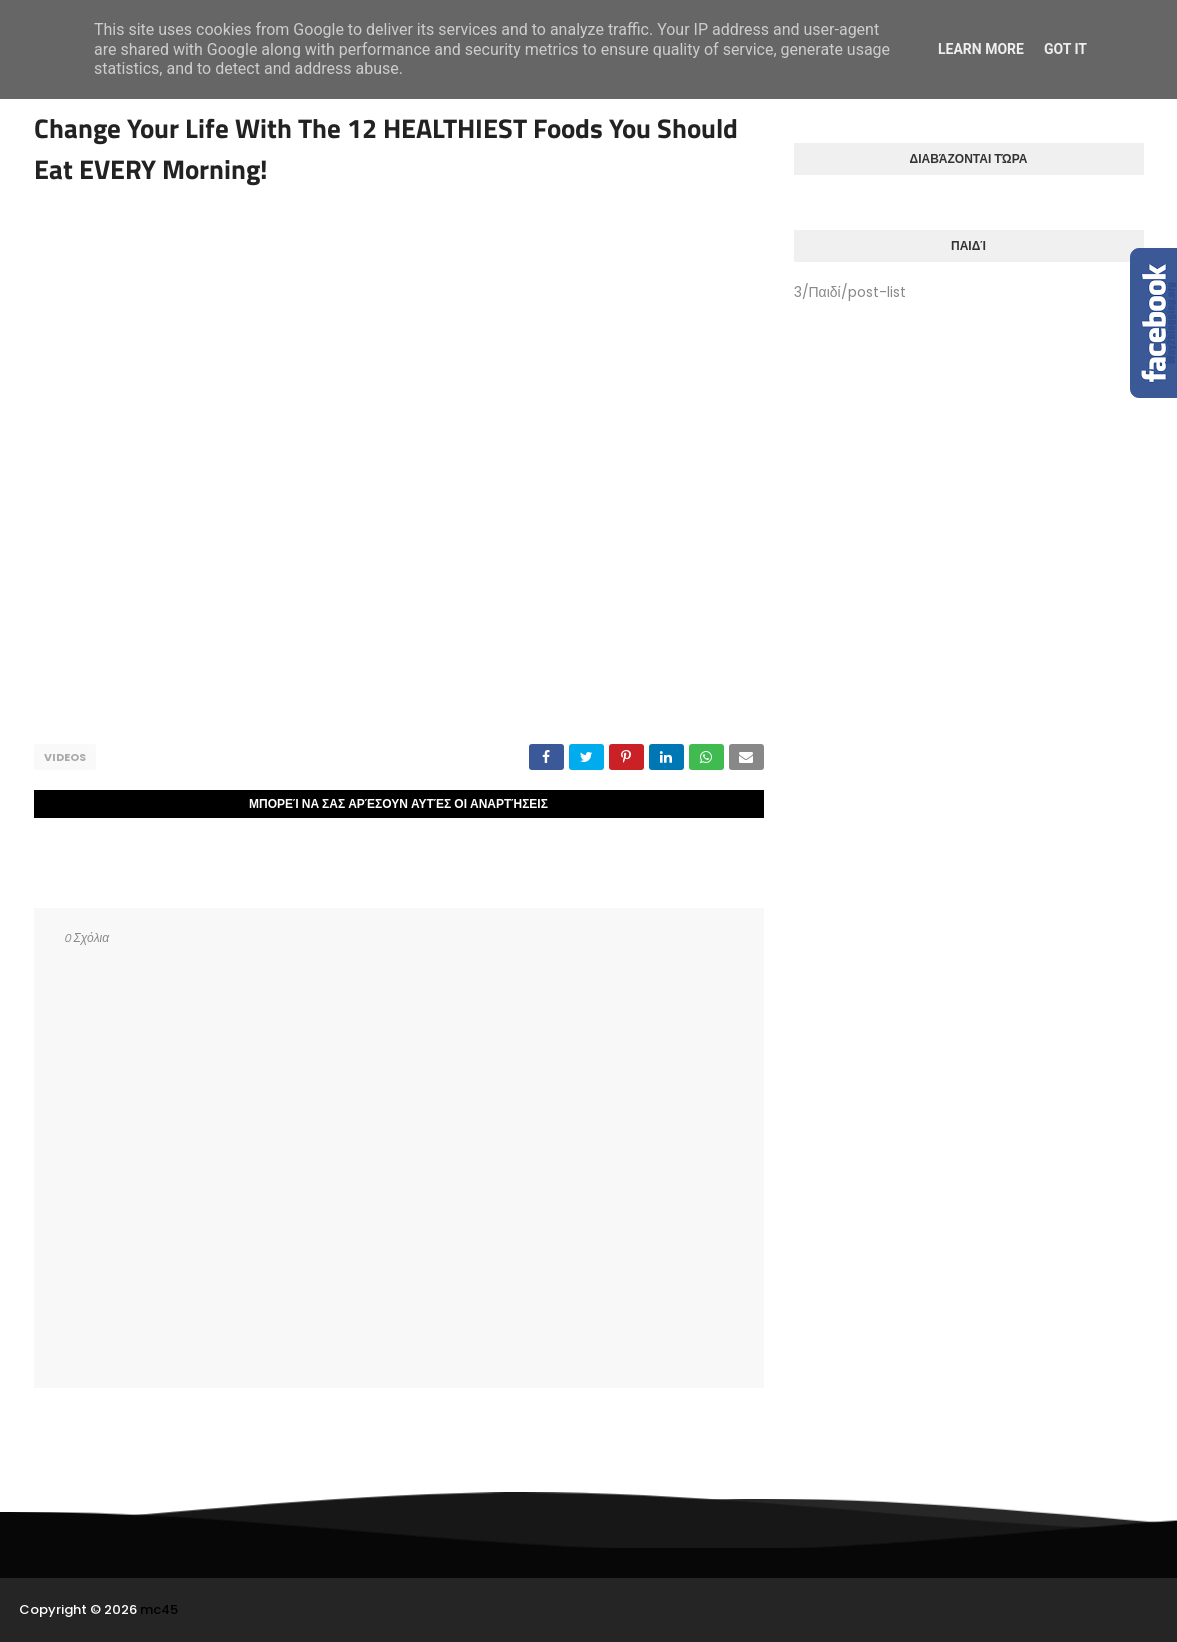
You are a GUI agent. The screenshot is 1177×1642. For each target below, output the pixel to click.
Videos (65, 757)
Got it (1065, 49)
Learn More (981, 49)
